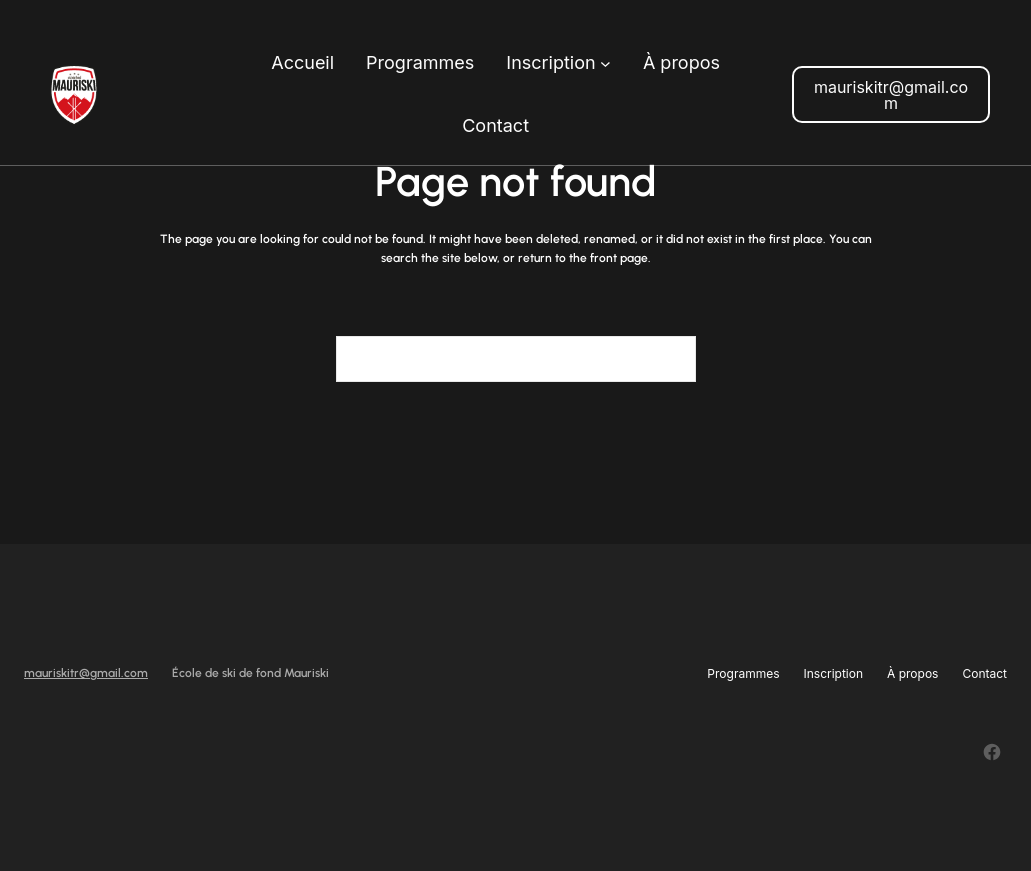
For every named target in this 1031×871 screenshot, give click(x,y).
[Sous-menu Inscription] (605, 63)
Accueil (302, 62)
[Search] (669, 359)
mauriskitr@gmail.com (891, 95)
